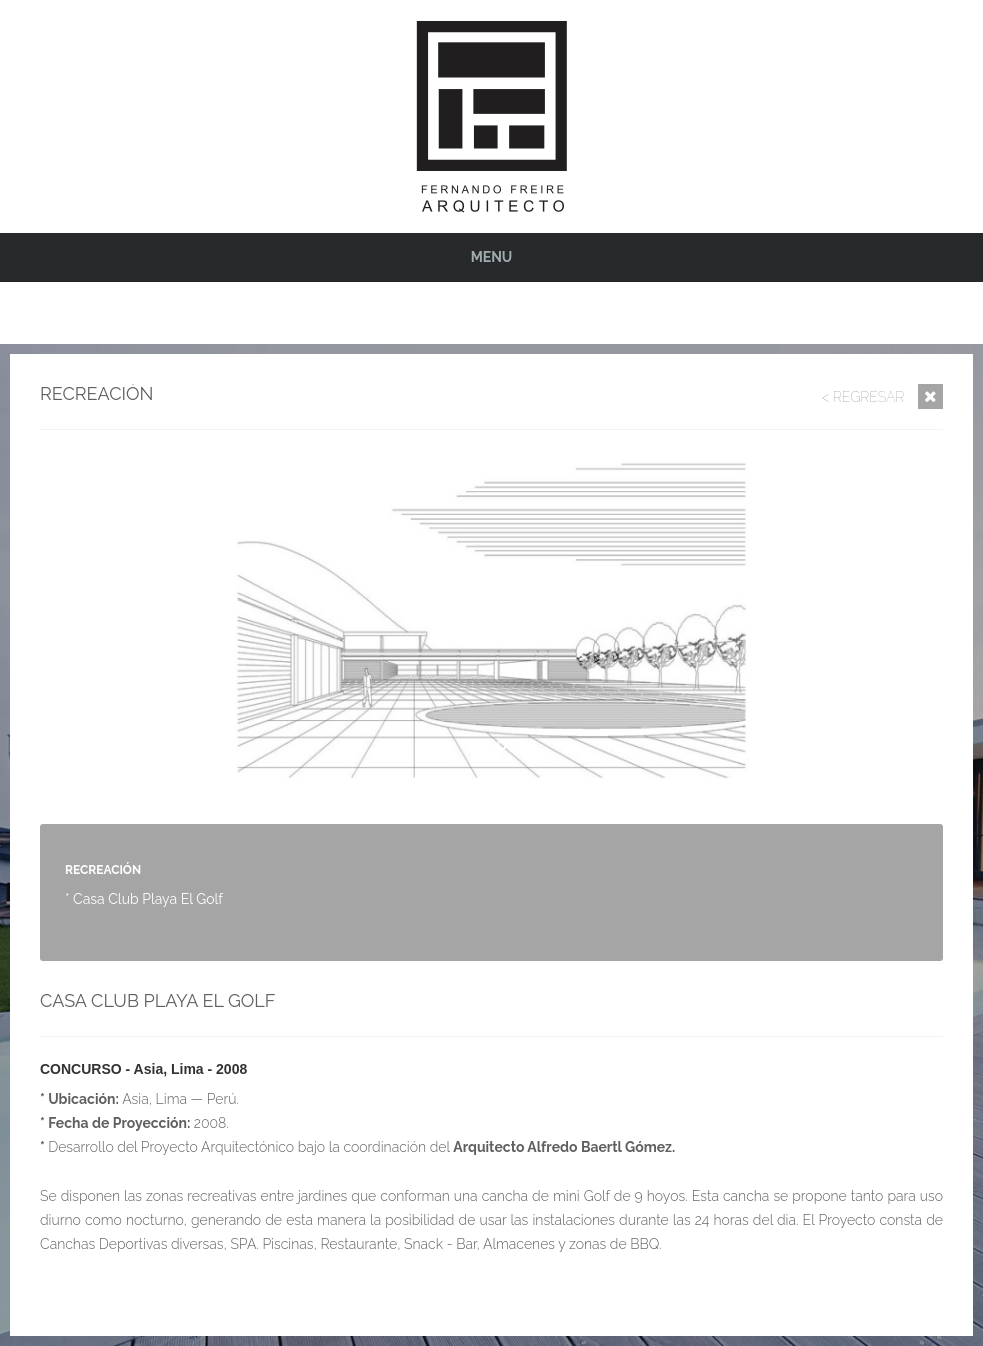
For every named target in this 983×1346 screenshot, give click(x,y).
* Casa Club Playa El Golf (144, 899)
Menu (492, 257)
